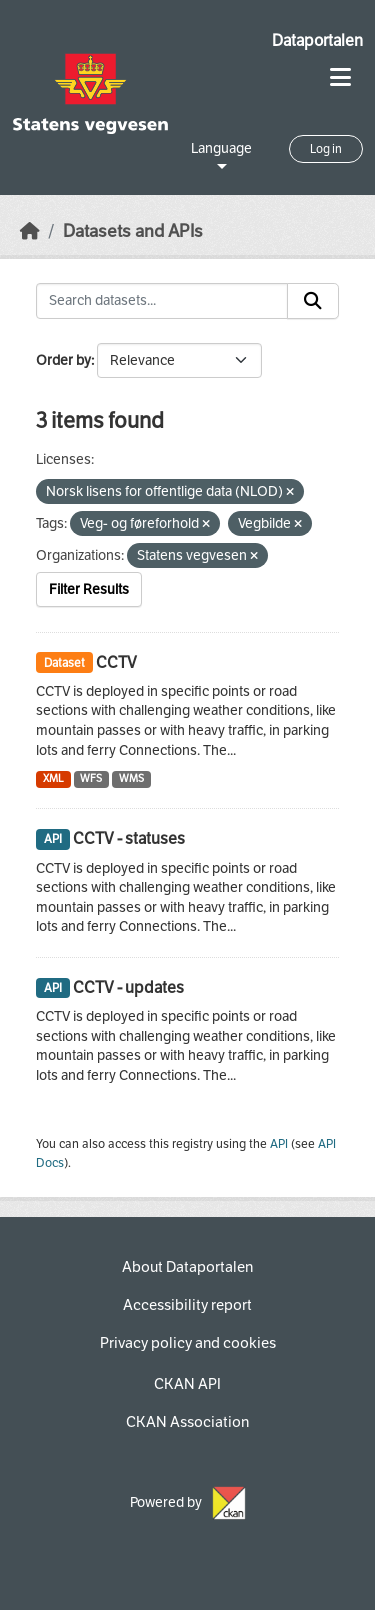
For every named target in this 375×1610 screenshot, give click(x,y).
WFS (91, 778)
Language (221, 148)
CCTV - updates (128, 987)
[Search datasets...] (162, 301)
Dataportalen (317, 40)
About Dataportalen (187, 1267)
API (279, 1144)
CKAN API (187, 1384)
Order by (63, 360)
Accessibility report (187, 1305)
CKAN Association (187, 1422)
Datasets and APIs (133, 231)
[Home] (30, 231)
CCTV (116, 662)
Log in (326, 149)
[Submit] (313, 301)
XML (53, 778)
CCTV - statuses (129, 838)
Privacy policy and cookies (188, 1343)
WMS (131, 778)
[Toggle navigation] (340, 77)
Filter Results (89, 589)
